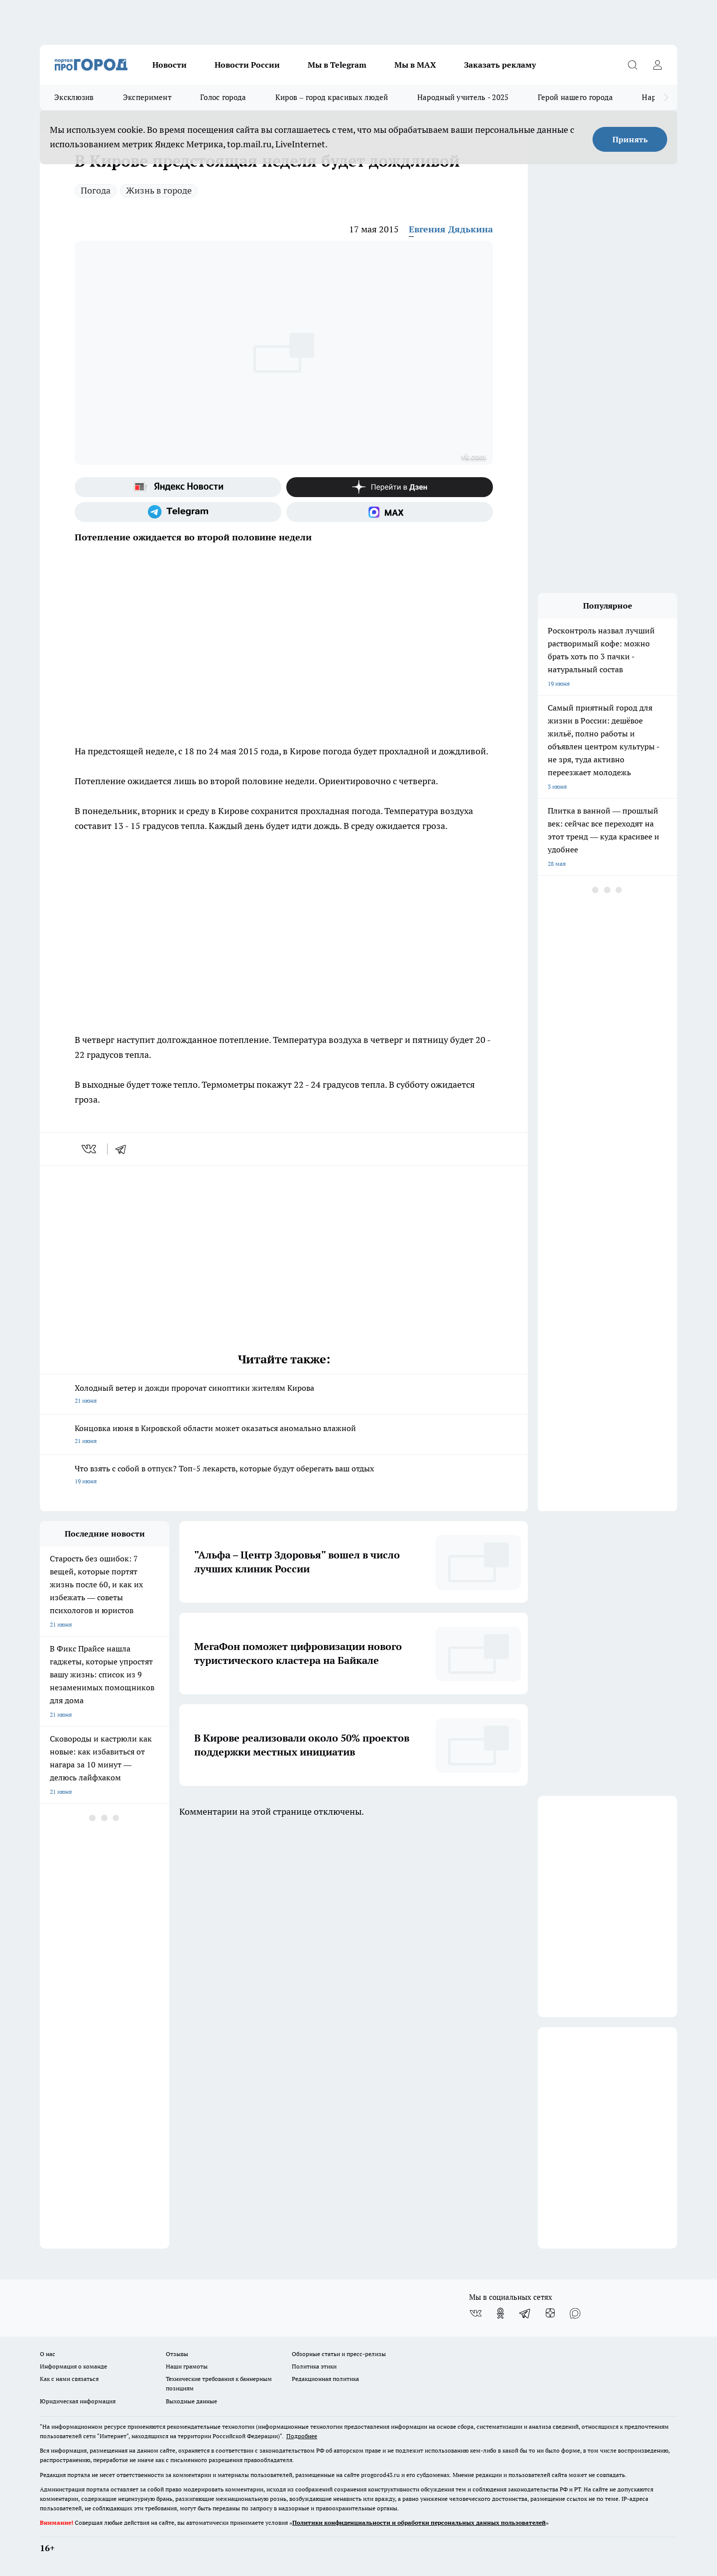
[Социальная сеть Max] (389, 512)
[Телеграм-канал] (178, 512)
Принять (630, 139)
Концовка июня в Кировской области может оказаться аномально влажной (284, 1435)
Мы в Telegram (337, 65)
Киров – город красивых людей (331, 97)
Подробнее (301, 2436)
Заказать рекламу (500, 65)
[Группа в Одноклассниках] (500, 2313)
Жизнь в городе (159, 190)
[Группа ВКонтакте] (475, 2313)
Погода (96, 190)
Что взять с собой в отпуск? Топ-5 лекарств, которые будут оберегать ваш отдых (284, 1475)
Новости (169, 65)
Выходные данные (191, 2401)
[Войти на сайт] (657, 65)
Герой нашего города (575, 97)
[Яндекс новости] (178, 487)
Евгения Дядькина (451, 229)
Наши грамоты (187, 2366)
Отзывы (177, 2354)
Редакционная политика (325, 2378)
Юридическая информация (78, 2401)
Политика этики (314, 2366)
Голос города (223, 97)
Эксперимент (147, 97)
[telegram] (124, 1149)
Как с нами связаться (69, 2378)
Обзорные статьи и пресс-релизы (339, 2354)
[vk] (90, 1149)
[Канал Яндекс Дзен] (389, 487)
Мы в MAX (415, 65)
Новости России (247, 65)
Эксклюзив (74, 97)
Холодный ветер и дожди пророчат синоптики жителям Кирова (284, 1395)
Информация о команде (73, 2366)
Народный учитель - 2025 (463, 97)
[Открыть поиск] (632, 65)
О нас (47, 2354)
